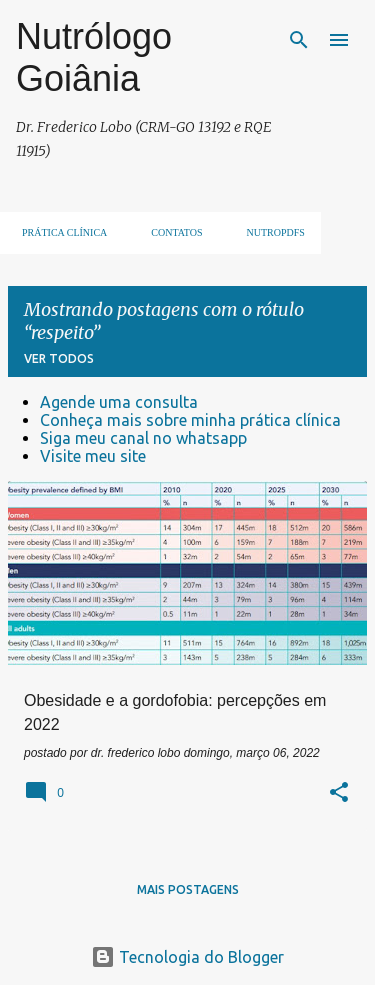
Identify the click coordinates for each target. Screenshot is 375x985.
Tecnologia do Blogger (187, 957)
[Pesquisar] (299, 40)
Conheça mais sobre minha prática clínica (190, 420)
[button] (339, 794)
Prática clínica (58, 232)
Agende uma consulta (119, 402)
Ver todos (59, 358)
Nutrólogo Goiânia (94, 57)
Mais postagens (188, 889)
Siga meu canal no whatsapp (143, 438)
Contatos (170, 232)
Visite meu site (93, 456)
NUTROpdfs (270, 232)
